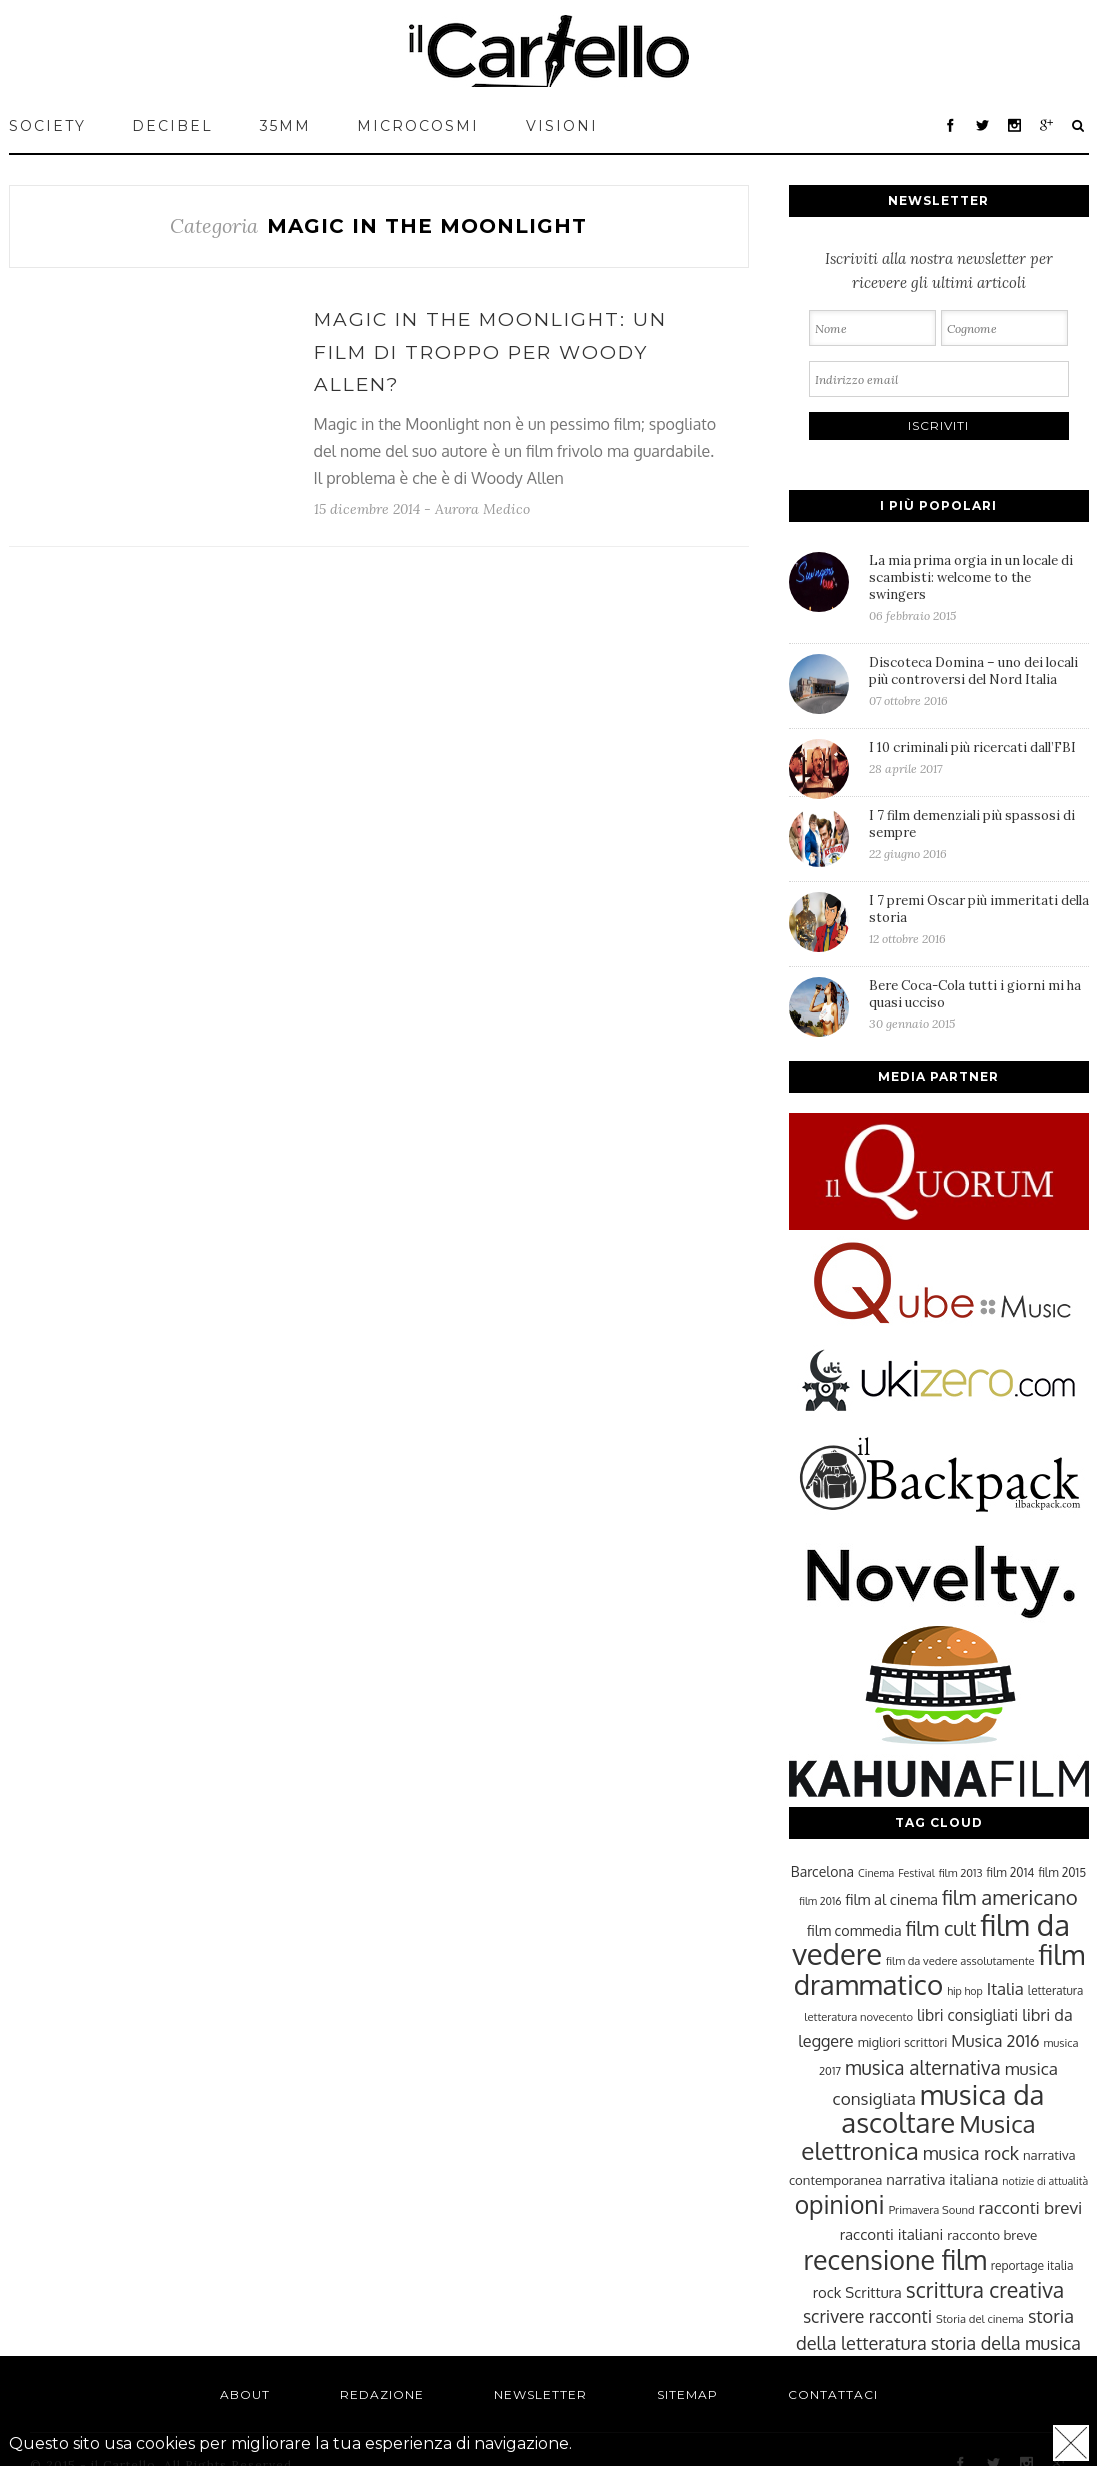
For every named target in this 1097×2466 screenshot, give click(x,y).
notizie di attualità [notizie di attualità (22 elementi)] (1045, 2181)
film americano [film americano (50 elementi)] (1010, 1897)
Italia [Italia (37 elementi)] (1005, 1988)
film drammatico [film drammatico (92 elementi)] (939, 1969)
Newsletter (540, 2394)
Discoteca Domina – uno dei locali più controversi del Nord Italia (979, 681)
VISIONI (562, 126)
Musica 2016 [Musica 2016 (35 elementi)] (995, 2040)
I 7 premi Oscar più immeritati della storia (979, 919)
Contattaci (833, 2394)
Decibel (172, 126)
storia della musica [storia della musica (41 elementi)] (1006, 2343)
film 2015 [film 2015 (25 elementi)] (1062, 1872)
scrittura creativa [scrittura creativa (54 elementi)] (985, 2289)
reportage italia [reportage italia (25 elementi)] (1032, 2265)
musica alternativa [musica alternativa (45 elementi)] (923, 2067)
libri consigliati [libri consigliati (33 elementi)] (967, 2015)
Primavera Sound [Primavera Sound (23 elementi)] (932, 2209)
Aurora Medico (482, 509)
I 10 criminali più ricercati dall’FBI (979, 757)
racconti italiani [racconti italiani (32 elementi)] (892, 2234)
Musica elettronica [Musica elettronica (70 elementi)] (918, 2137)
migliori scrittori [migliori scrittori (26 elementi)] (903, 2042)
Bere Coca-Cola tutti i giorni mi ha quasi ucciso (979, 1004)
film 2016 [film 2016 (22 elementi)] (820, 1901)
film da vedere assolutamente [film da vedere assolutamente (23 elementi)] (960, 1960)
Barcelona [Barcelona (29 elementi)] (822, 1871)
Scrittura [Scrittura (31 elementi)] (873, 2292)
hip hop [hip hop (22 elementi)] (965, 1991)
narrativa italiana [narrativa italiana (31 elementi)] (942, 2179)
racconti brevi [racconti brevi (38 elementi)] (1031, 2207)
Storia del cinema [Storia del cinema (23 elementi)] (980, 2318)
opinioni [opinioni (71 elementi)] (840, 2204)
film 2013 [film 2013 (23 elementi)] (961, 1872)
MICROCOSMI (418, 126)
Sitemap (687, 2394)
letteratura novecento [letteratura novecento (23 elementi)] (858, 2016)
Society (47, 126)
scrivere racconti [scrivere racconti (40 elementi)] (867, 2316)
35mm (285, 126)
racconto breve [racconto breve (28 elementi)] (992, 2234)
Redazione (382, 2394)
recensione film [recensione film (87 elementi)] (894, 2259)
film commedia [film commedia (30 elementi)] (854, 1930)
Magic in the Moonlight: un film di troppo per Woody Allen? (490, 352)
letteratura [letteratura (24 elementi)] (1055, 1990)
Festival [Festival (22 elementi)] (916, 1873)
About (245, 2394)
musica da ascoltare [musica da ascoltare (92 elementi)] (942, 2108)
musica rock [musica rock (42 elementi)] (971, 2152)
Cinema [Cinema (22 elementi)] (876, 1873)
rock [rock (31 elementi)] (827, 2292)
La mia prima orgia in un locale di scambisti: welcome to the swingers (979, 587)
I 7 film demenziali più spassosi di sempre (979, 834)
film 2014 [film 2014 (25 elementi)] (1011, 1872)
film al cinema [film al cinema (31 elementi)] (892, 1899)
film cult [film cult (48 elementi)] (941, 1928)
